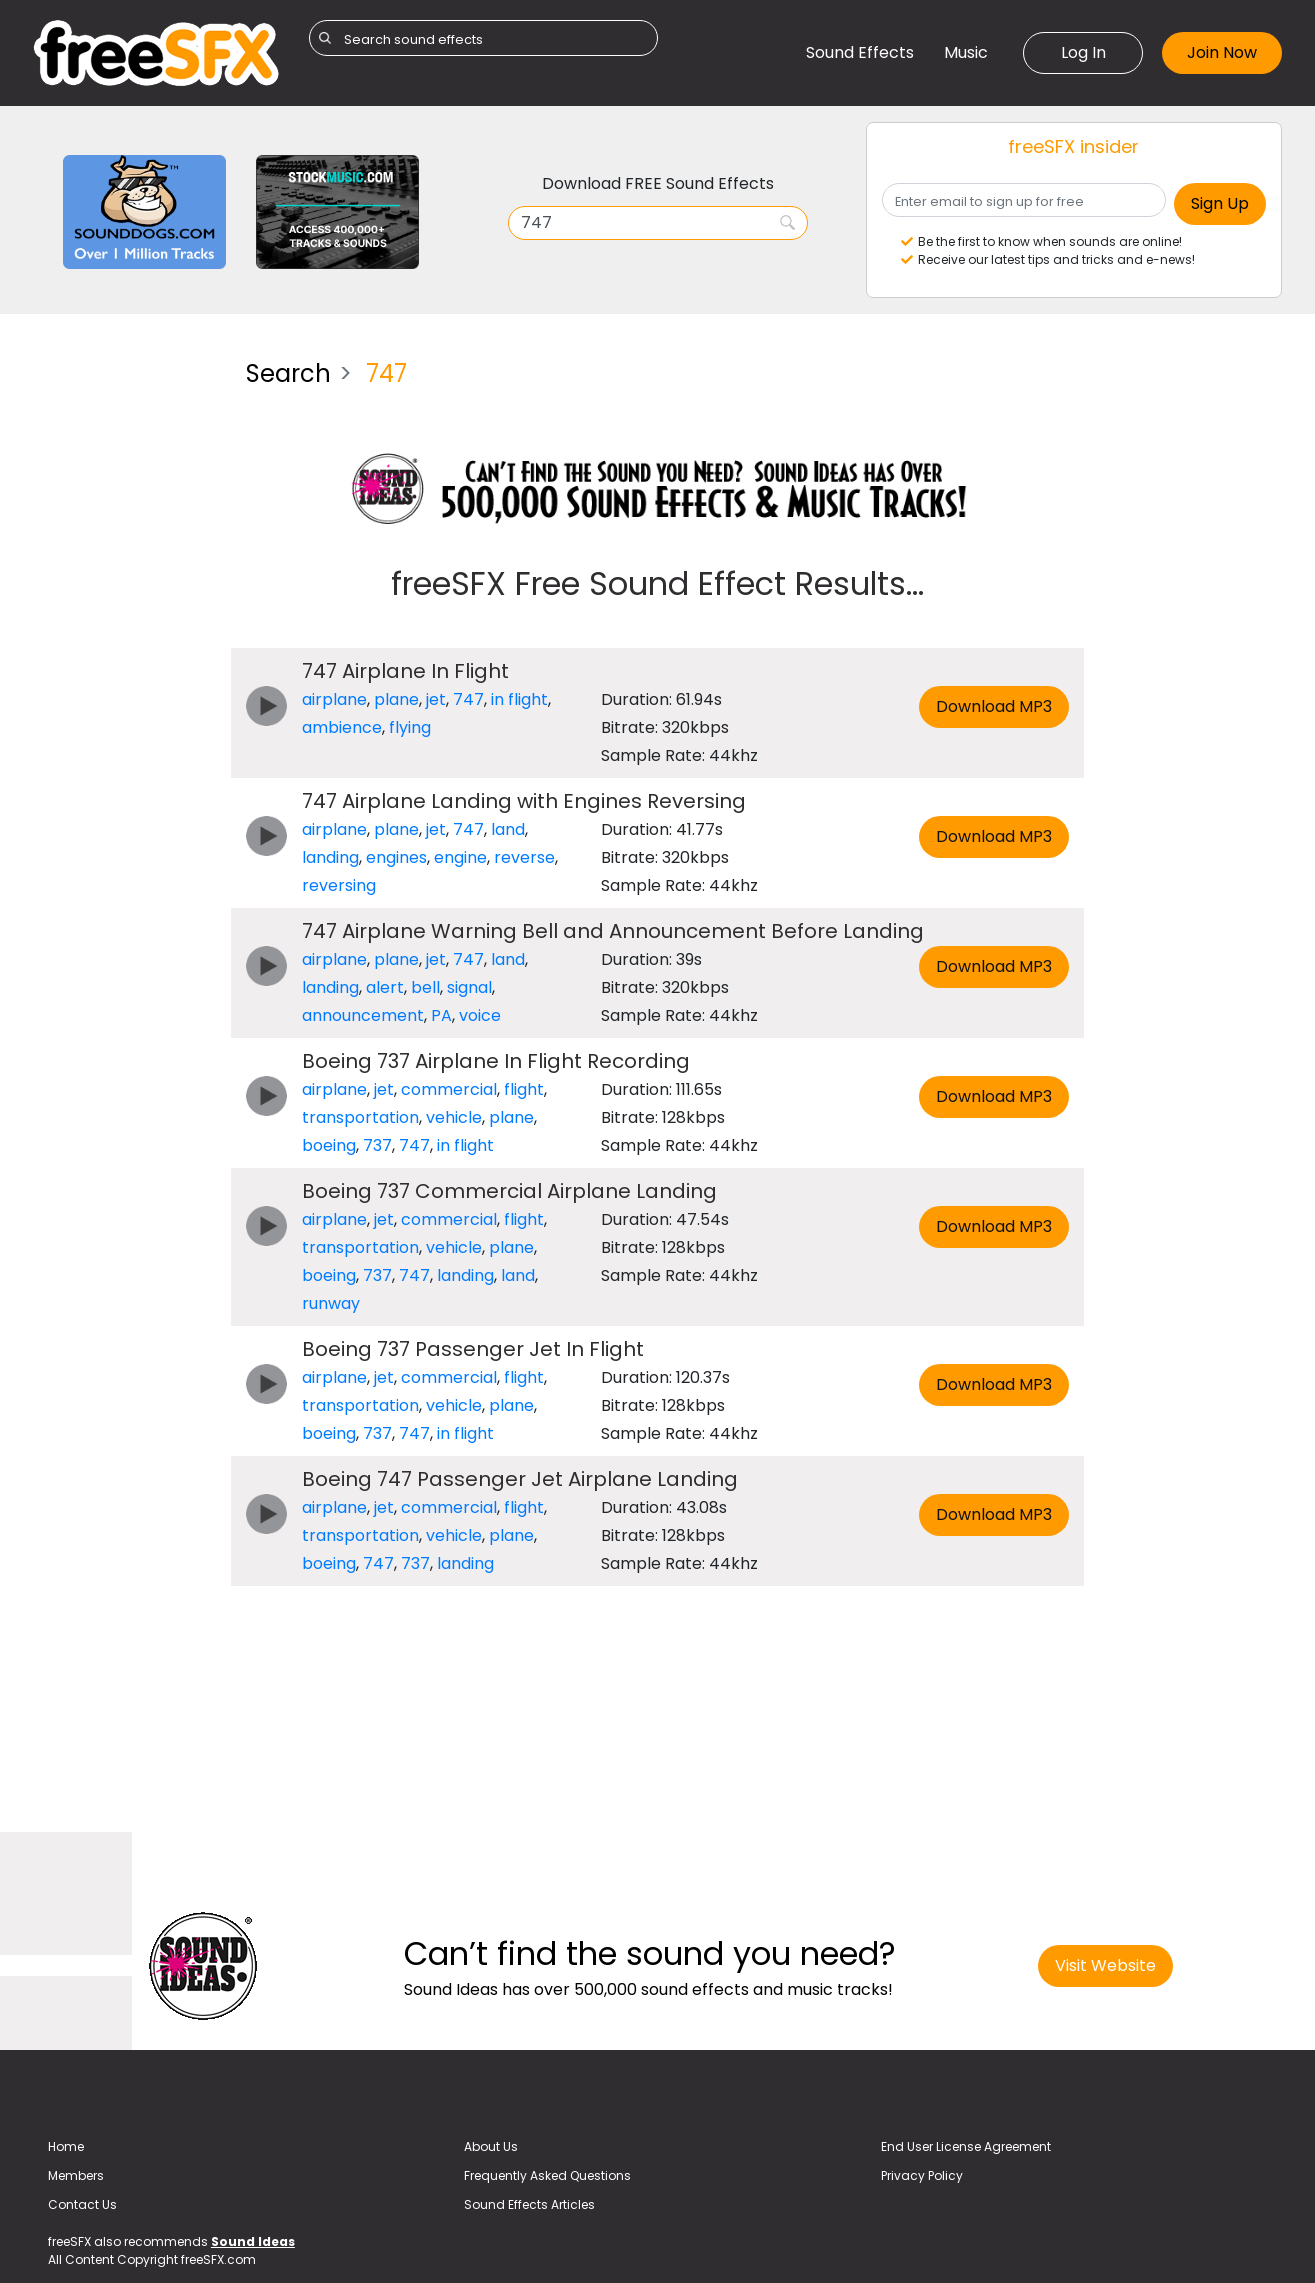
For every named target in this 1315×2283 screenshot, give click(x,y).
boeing (329, 1145)
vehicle (454, 1117)
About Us (491, 2146)
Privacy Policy (922, 2175)
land (508, 829)
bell (425, 987)
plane (396, 699)
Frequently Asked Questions (547, 2175)
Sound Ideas (253, 2241)
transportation (360, 1117)
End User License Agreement (966, 2146)
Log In (1083, 52)
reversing (339, 885)
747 (468, 699)
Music (966, 52)
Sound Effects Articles (529, 2204)
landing (330, 857)
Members (76, 2175)
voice (480, 1015)
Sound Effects (860, 52)
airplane (334, 699)
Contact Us (82, 2204)
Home (66, 2146)
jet (436, 699)
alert (385, 987)
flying (410, 727)
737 (377, 1145)
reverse (524, 857)
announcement (363, 1015)
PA (441, 1015)
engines (396, 857)
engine (460, 857)
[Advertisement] (124, 644)
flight (524, 1089)
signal (469, 987)
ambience (342, 727)
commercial (449, 1089)
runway (331, 1303)
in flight (519, 699)
